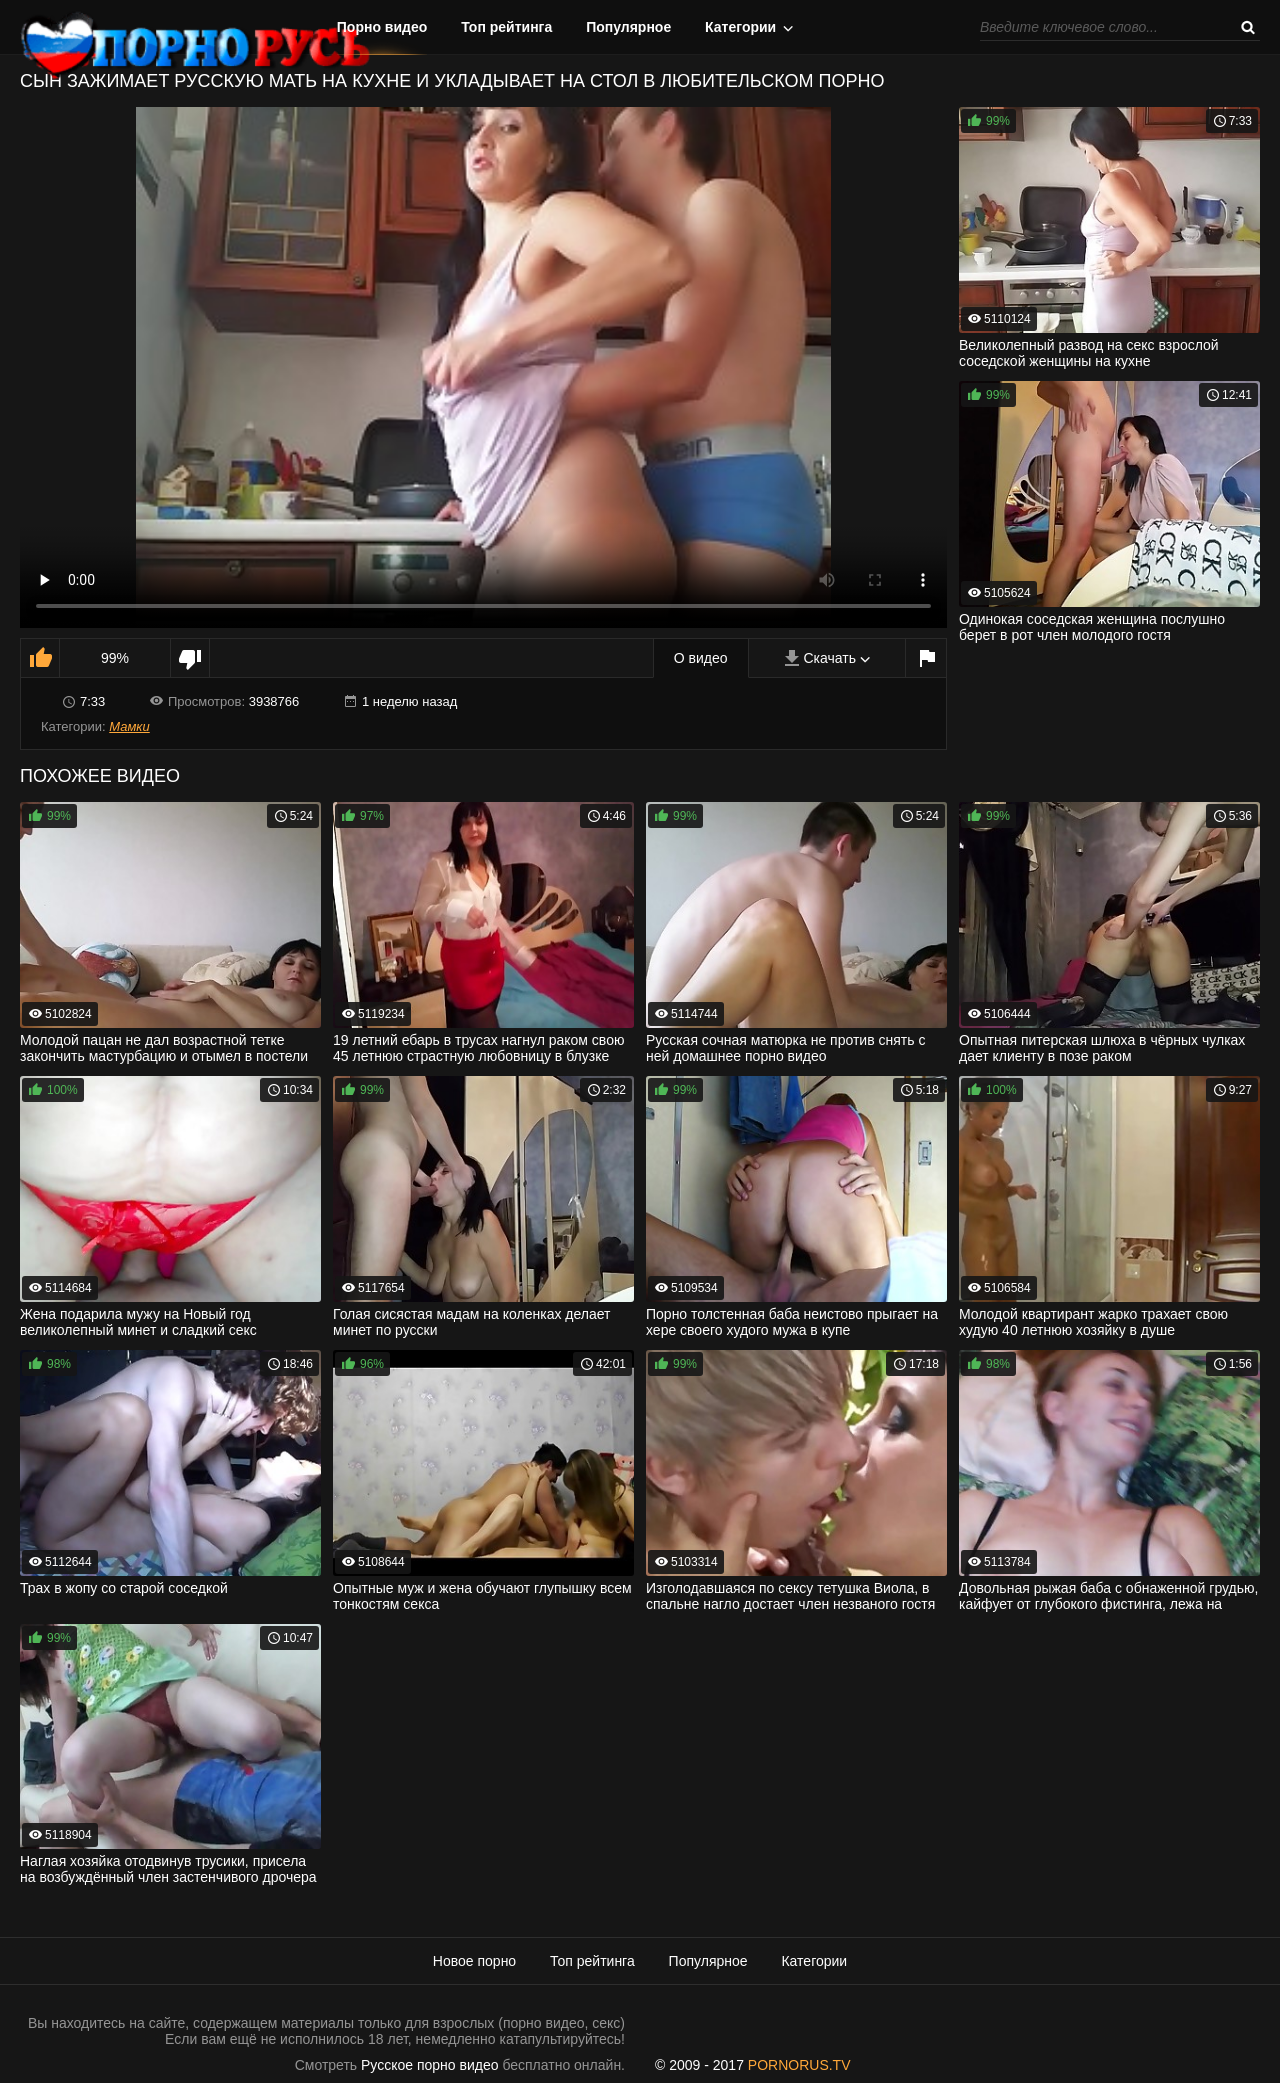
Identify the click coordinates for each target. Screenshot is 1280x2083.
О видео (701, 658)
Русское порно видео (429, 2065)
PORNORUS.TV (799, 2065)
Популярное (628, 27)
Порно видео (382, 27)
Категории (740, 27)
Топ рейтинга (506, 27)
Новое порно (474, 1961)
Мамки (129, 726)
